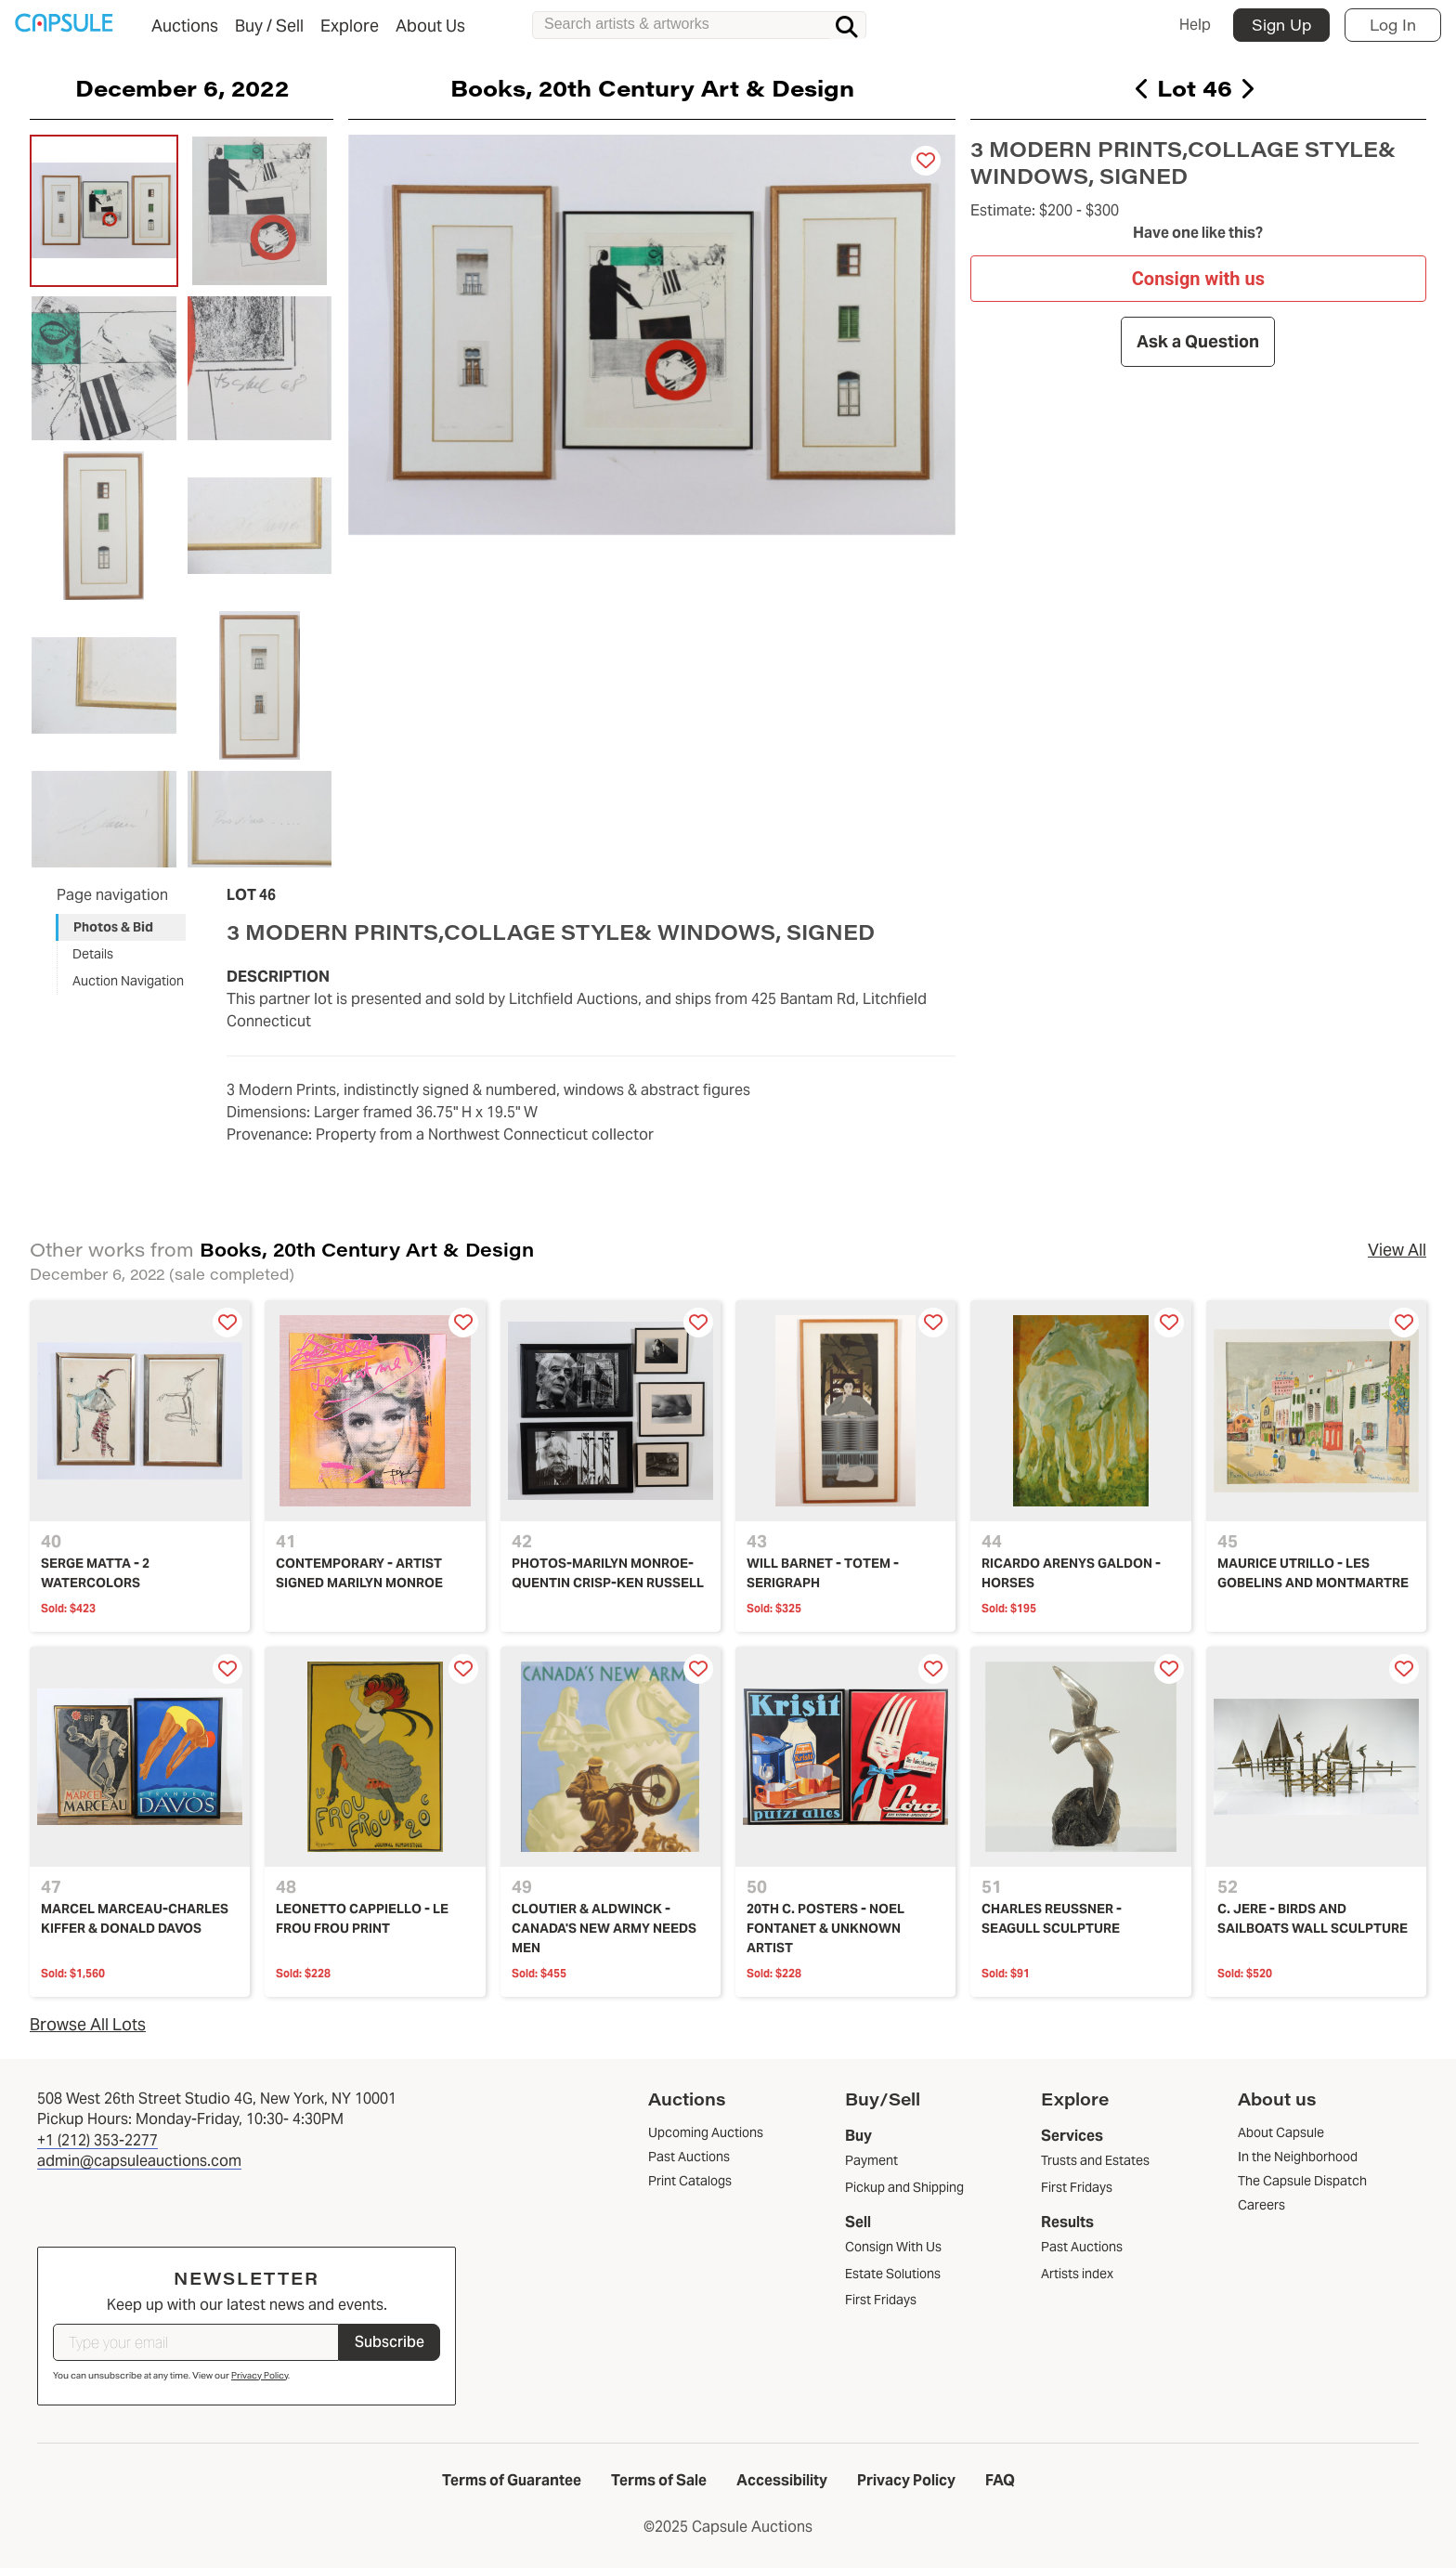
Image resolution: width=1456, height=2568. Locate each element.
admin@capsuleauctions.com (139, 2160)
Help (1195, 24)
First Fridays (880, 2299)
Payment (871, 2160)
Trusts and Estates (1095, 2160)
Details (92, 953)
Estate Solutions (893, 2273)
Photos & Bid (113, 927)
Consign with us (1198, 278)
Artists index (1077, 2273)
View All (1397, 1249)
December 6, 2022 (182, 87)
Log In (1393, 24)
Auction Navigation (128, 980)
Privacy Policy (259, 2375)
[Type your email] (196, 2342)
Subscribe (389, 2342)
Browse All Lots (88, 2024)
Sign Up (1281, 24)
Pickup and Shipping (904, 2187)
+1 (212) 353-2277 (97, 2140)
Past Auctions (1082, 2246)
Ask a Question (1199, 341)
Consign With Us (893, 2246)
